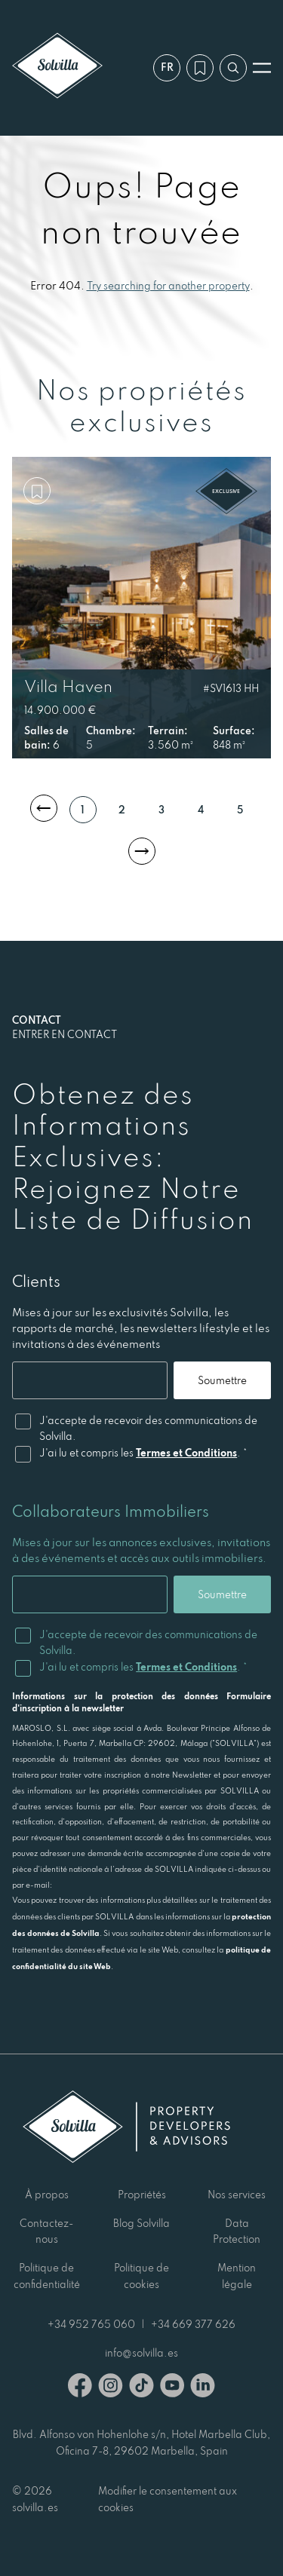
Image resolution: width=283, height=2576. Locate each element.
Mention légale (236, 2276)
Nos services (237, 2194)
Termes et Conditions (186, 1453)
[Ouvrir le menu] (262, 68)
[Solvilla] (57, 67)
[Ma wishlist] (200, 67)
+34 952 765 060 (91, 2324)
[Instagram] (110, 2388)
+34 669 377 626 (193, 2324)
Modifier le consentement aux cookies (167, 2499)
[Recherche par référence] (233, 67)
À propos (47, 2194)
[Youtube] (172, 2388)
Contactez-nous (46, 2231)
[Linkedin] (202, 2388)
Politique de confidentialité (47, 2276)
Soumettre (222, 1380)
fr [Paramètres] (167, 67)
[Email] (90, 1380)
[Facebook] (80, 2388)
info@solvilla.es (141, 2353)
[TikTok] (141, 2388)
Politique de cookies (141, 2276)
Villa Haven (68, 686)
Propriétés (142, 2194)
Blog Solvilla (141, 2223)
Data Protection (236, 2231)
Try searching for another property (168, 286)
